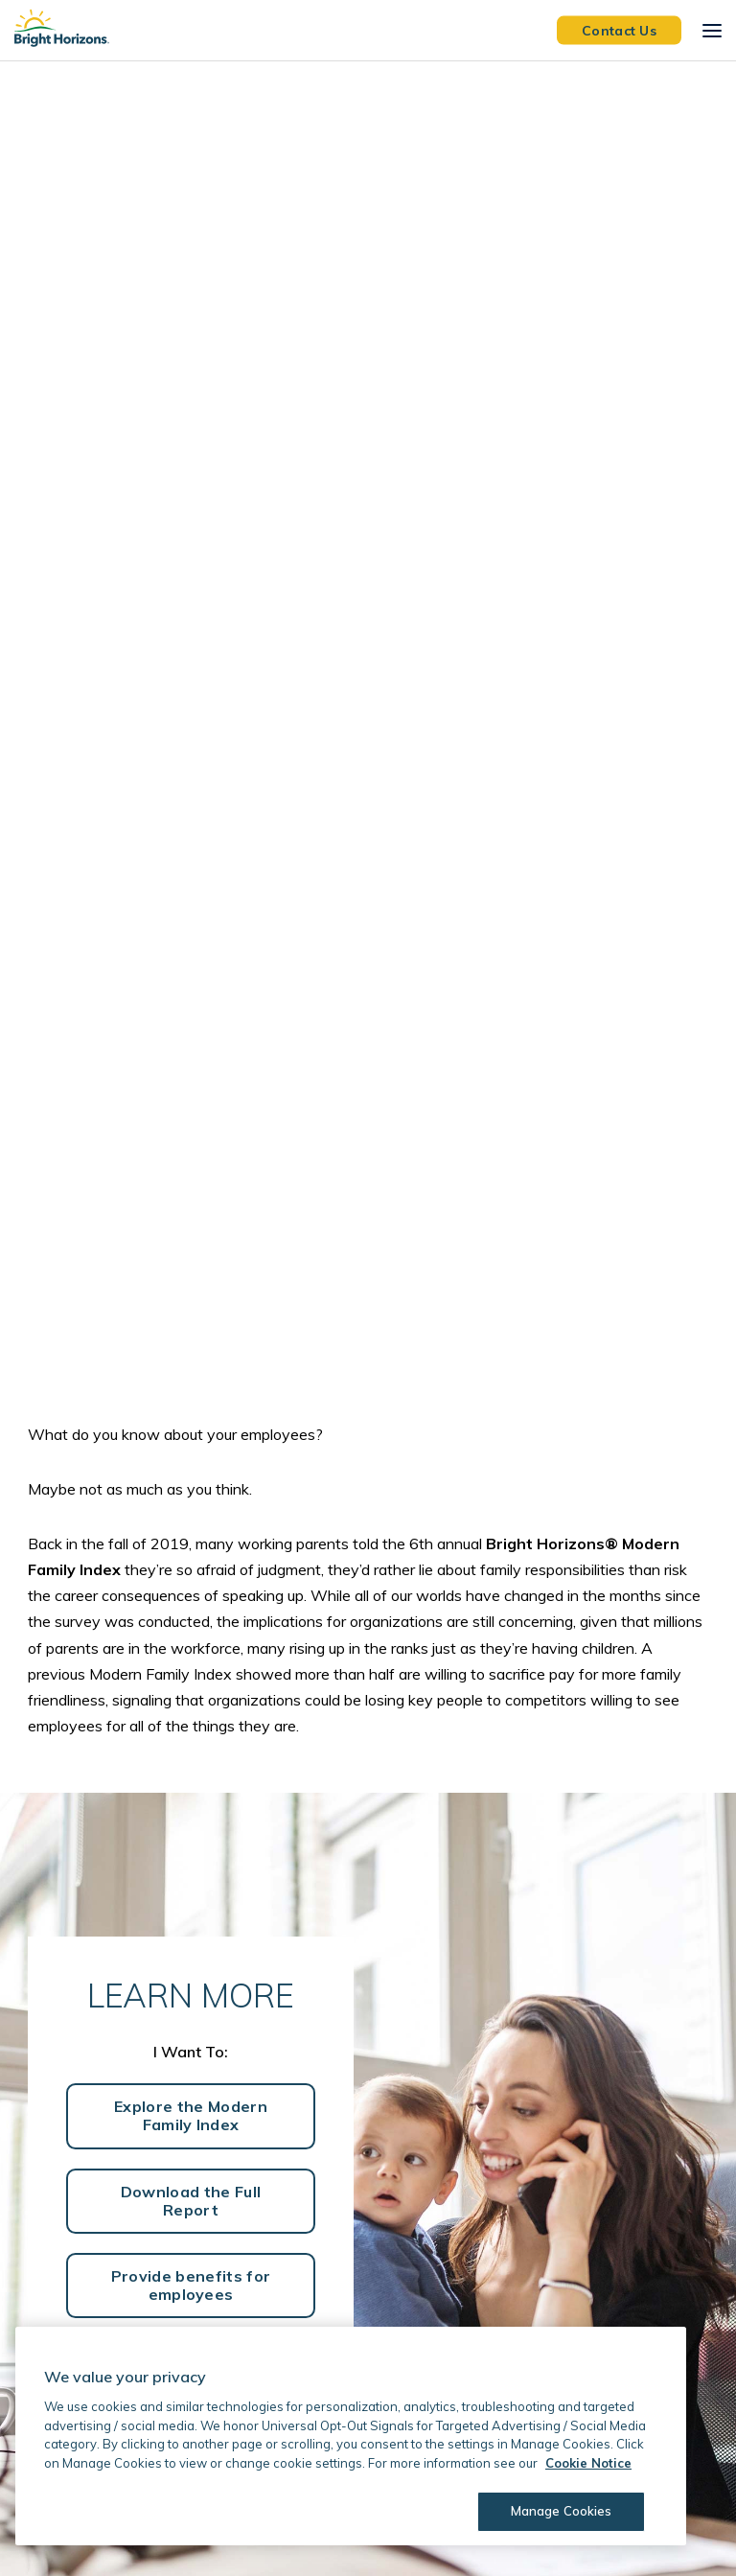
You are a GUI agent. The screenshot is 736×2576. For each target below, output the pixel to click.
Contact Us (619, 29)
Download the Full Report (191, 2200)
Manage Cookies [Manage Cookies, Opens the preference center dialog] (561, 2510)
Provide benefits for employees (190, 2285)
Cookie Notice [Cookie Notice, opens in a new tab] (588, 2463)
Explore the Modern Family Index (190, 2115)
